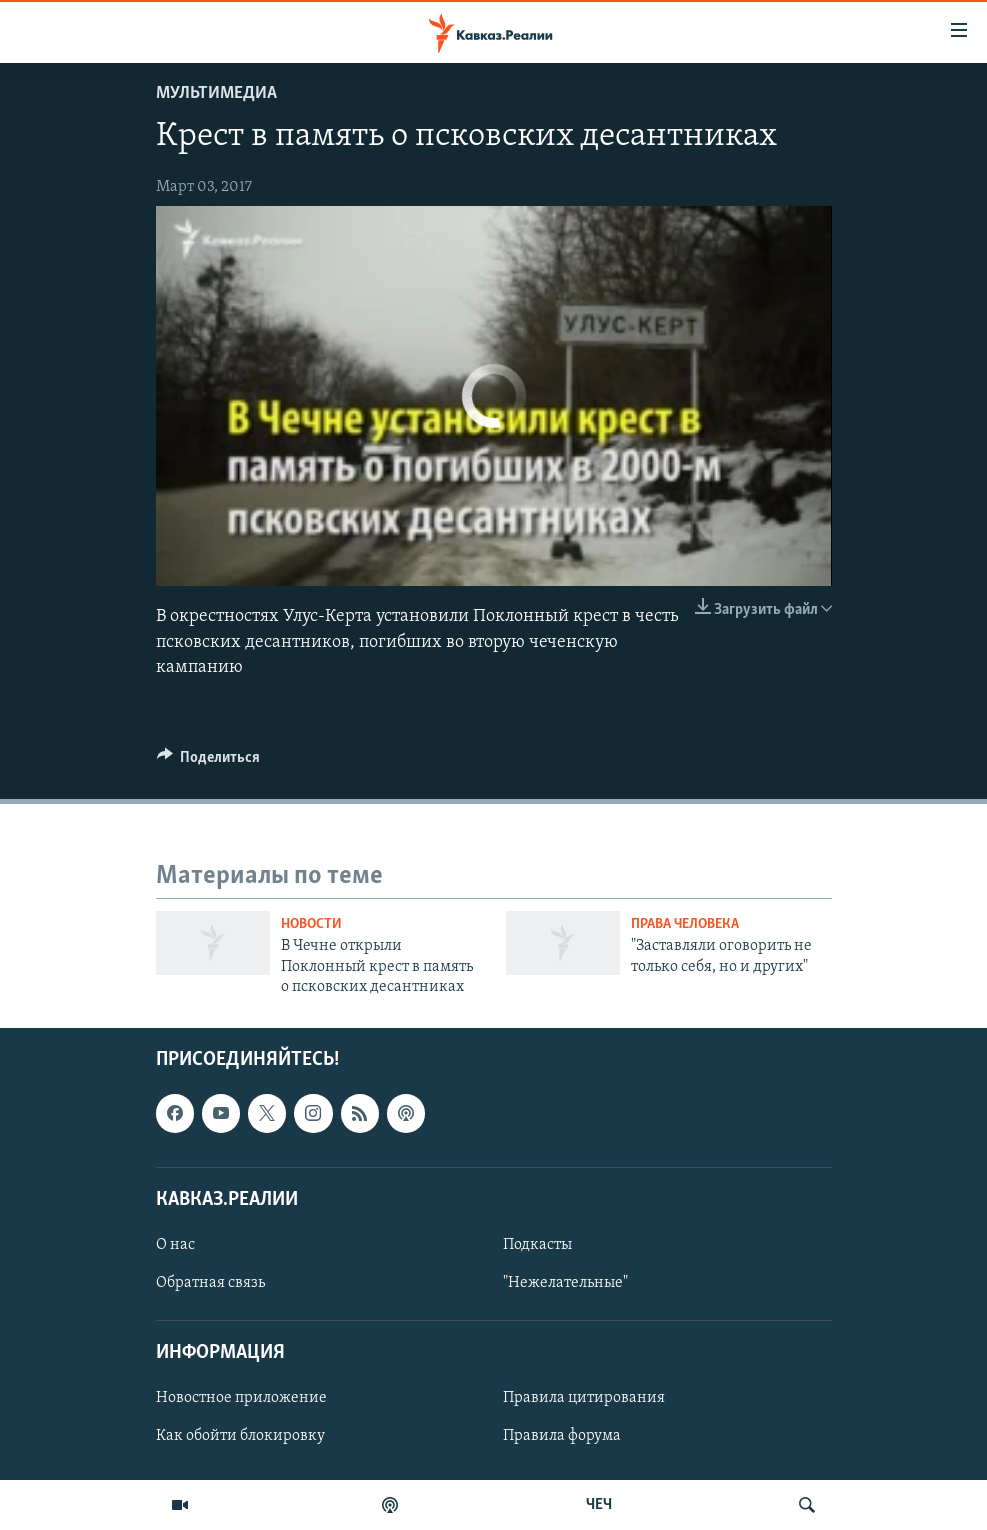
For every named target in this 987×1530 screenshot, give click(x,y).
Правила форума (562, 1437)
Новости (311, 924)
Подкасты (537, 1245)
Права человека (685, 924)
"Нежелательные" (565, 1283)
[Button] (209, 762)
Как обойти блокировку (240, 1437)
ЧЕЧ (599, 1505)
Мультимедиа (216, 93)
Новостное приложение (241, 1399)
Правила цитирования (584, 1399)
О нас (175, 1245)
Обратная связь (210, 1283)
